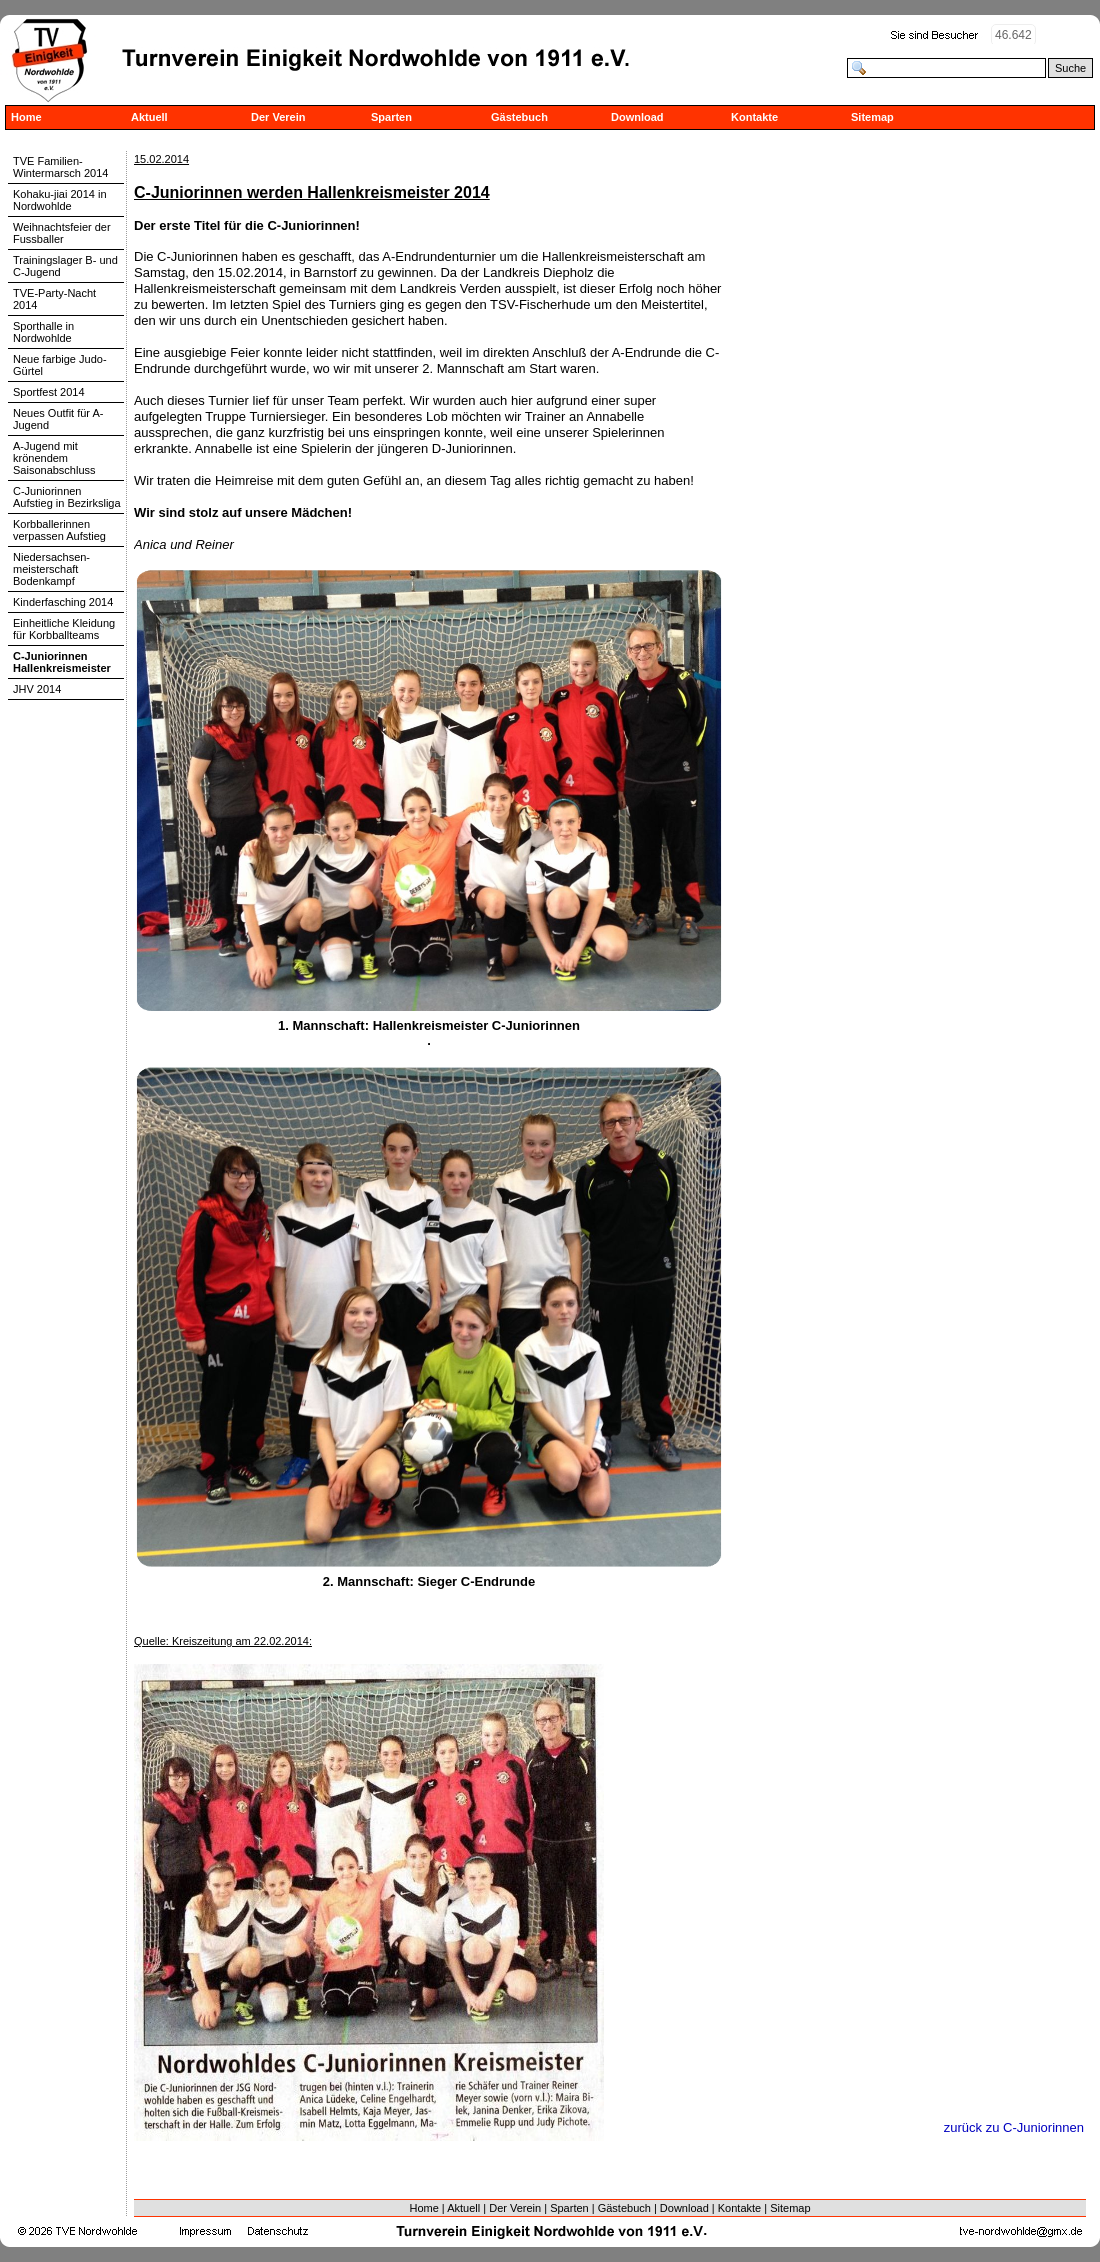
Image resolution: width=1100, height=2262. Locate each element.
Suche (1070, 68)
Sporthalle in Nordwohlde (43, 332)
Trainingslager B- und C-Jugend (65, 266)
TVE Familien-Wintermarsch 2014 (60, 167)
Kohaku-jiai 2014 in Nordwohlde (60, 200)
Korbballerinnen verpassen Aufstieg (59, 530)
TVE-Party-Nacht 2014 (54, 299)
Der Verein (278, 117)
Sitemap (872, 117)
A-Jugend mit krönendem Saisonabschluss (54, 458)
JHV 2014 (37, 689)
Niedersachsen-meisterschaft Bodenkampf (51, 569)
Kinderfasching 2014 (63, 602)
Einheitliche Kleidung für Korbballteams (64, 629)
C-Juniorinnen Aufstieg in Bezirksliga (67, 497)
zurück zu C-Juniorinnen (1014, 2127)
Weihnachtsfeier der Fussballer (62, 233)
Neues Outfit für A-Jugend (58, 419)
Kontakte (754, 117)
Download (637, 117)
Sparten (391, 117)
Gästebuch (519, 117)
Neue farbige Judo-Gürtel (60, 365)
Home (26, 117)
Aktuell (149, 117)
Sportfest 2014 (49, 392)
